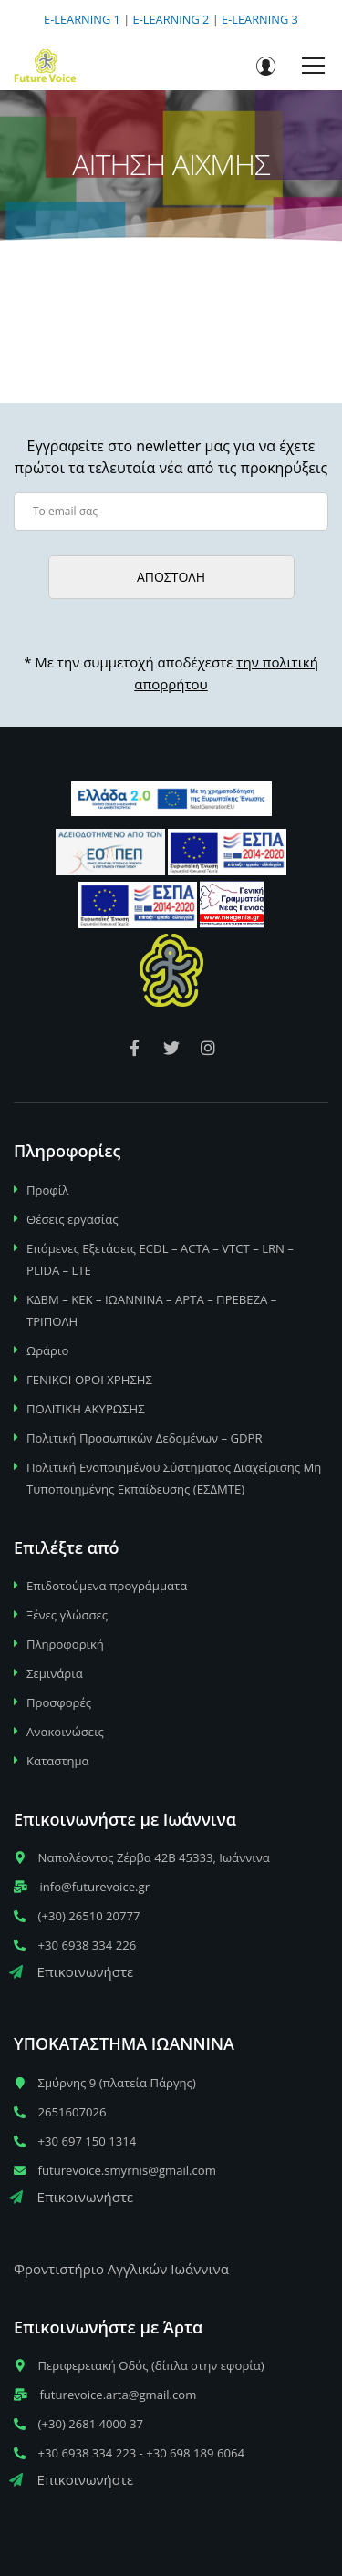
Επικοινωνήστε (71, 1971)
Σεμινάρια (54, 1673)
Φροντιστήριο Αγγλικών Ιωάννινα (121, 2269)
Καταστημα (57, 1761)
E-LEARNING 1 (82, 19)
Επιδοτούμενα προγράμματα (106, 1586)
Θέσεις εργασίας (72, 1219)
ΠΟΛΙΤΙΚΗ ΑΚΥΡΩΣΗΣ (85, 1409)
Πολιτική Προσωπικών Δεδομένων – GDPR (144, 1438)
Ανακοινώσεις (65, 1731)
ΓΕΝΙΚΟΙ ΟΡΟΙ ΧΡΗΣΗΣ (89, 1379)
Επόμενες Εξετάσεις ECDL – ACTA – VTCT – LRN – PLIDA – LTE (160, 1259)
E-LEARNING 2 (171, 19)
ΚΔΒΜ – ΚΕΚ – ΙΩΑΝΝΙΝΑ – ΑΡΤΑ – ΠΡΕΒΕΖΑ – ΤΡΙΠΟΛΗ (151, 1310)
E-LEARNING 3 (260, 19)
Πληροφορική (65, 1644)
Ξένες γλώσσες (67, 1615)
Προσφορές (58, 1702)
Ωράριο (47, 1350)
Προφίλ (47, 1190)
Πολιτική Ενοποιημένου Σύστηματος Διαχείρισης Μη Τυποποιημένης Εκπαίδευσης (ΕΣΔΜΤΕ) (173, 1478)
